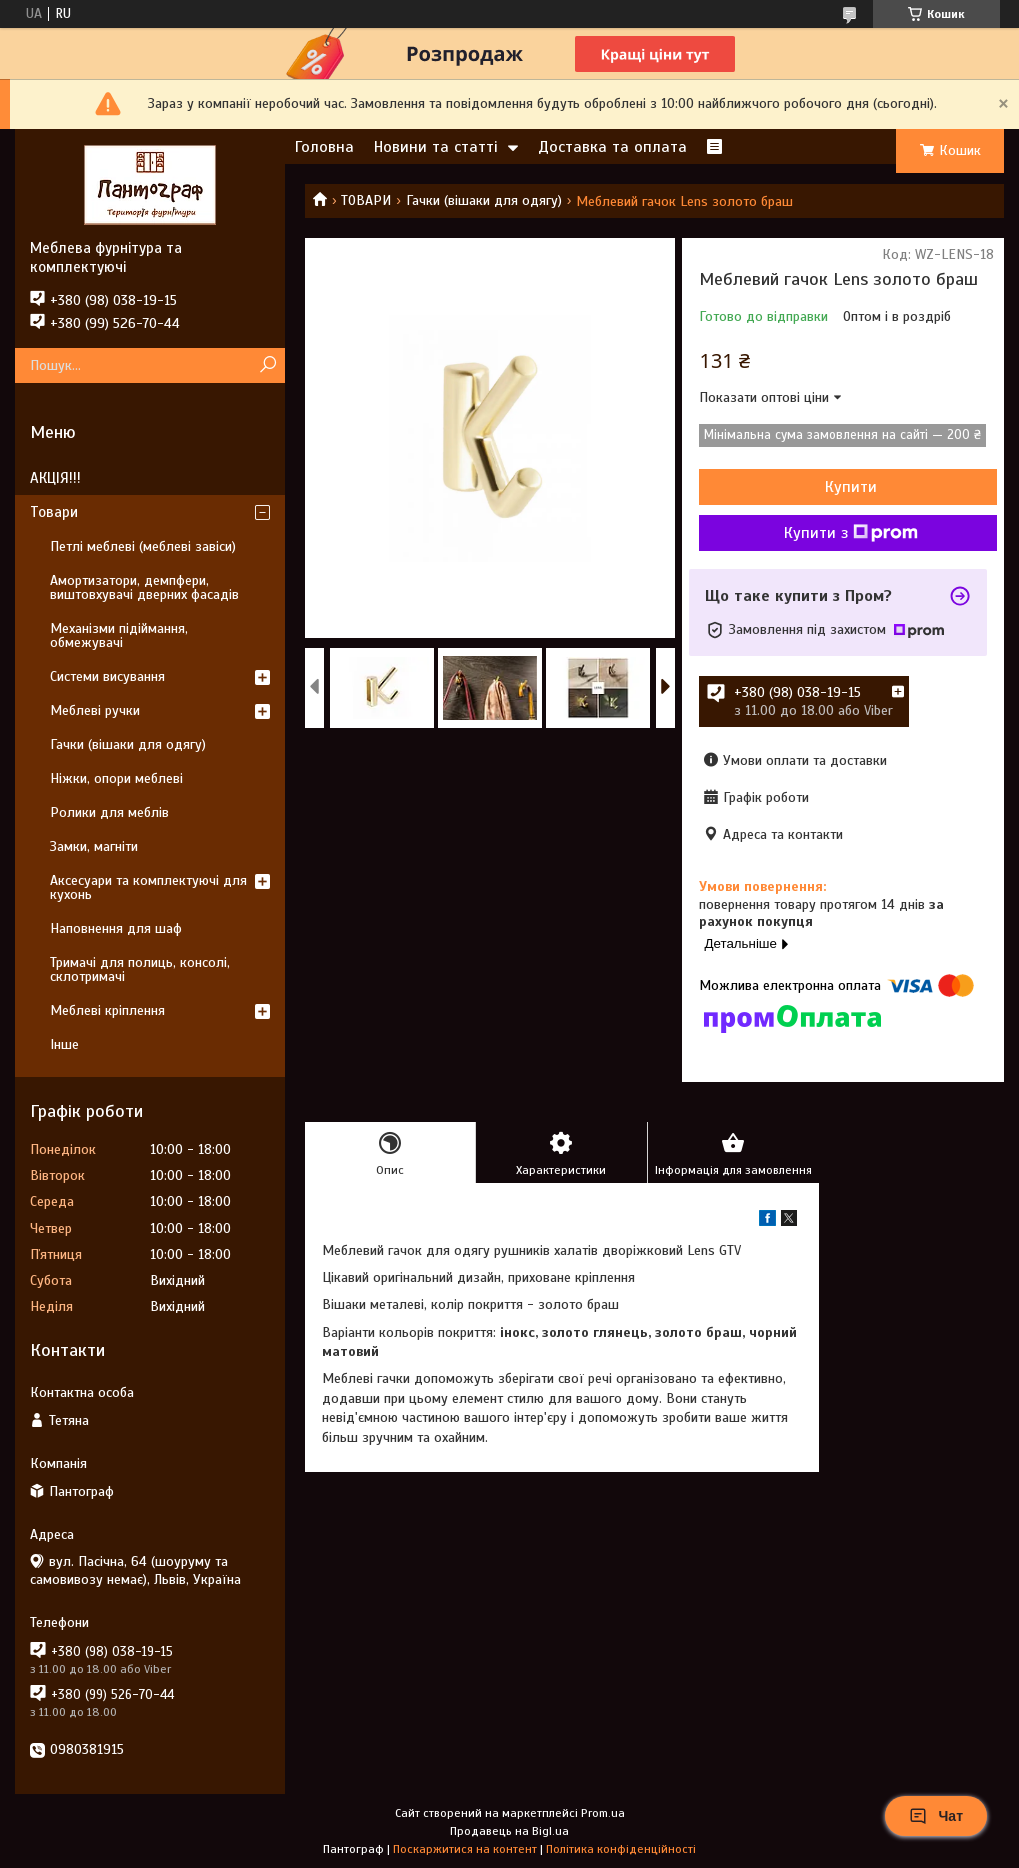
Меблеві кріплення (107, 1010)
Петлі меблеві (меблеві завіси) (143, 546)
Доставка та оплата (612, 147)
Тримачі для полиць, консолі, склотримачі (140, 969)
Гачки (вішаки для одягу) (484, 200)
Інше (64, 1044)
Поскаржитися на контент (465, 1849)
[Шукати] (267, 365)
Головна (324, 147)
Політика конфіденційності (621, 1849)
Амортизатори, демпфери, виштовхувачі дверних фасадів (144, 587)
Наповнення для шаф (116, 928)
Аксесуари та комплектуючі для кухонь (148, 887)
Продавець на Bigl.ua (509, 1831)
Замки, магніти (94, 846)
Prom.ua (603, 1813)
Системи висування (107, 676)
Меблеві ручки (95, 710)
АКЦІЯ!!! (55, 478)
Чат (936, 1816)
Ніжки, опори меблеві (116, 778)
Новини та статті (436, 147)
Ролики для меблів (109, 812)
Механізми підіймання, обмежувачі (119, 635)
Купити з (851, 533)
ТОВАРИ (366, 200)
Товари (54, 512)
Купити (851, 487)
